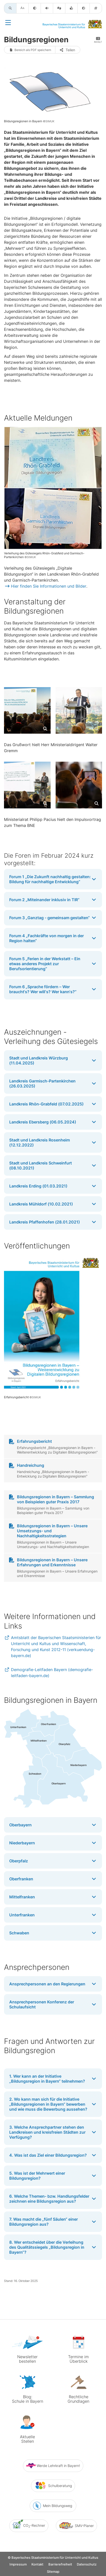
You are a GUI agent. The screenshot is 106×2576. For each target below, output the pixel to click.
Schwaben (53, 1932)
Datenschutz (87, 2564)
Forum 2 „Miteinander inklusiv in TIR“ (53, 899)
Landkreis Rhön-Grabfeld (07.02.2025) (53, 1103)
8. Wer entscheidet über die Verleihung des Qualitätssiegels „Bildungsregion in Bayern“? (53, 2247)
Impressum (18, 2564)
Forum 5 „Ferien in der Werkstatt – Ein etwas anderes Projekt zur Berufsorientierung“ (53, 963)
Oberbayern (53, 1824)
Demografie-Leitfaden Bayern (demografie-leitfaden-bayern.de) (52, 1672)
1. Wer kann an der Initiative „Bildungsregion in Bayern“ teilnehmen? (53, 2079)
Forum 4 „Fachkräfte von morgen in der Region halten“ (53, 938)
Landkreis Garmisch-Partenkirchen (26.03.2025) (53, 1083)
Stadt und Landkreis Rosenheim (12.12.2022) (53, 1142)
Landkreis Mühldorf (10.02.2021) (53, 1203)
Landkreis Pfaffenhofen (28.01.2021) (53, 1221)
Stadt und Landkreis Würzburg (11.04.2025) (53, 1060)
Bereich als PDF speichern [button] (30, 50)
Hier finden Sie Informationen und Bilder (48, 586)
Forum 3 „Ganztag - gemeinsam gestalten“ (53, 917)
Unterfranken (53, 1914)
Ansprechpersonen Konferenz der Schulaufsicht (53, 2004)
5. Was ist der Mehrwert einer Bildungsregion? (53, 2176)
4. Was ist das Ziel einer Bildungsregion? (53, 2155)
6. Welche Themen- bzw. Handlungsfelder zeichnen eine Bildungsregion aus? (53, 2199)
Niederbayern (53, 1842)
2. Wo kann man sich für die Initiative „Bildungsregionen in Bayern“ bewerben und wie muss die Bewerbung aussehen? (53, 2104)
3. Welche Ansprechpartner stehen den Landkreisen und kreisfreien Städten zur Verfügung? (53, 2132)
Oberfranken (53, 1878)
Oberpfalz (53, 1860)
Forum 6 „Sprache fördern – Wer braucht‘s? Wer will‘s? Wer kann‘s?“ (53, 989)
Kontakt (37, 2564)
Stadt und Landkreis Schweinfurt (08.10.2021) (53, 1165)
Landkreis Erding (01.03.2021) (53, 1185)
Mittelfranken (53, 1896)
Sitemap (53, 2571)
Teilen (67, 50)
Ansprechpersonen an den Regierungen (53, 1983)
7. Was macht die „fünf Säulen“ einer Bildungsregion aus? (53, 2222)
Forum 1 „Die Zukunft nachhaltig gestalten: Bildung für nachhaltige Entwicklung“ (53, 879)
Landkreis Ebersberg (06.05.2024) (53, 1121)
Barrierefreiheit (60, 2564)
